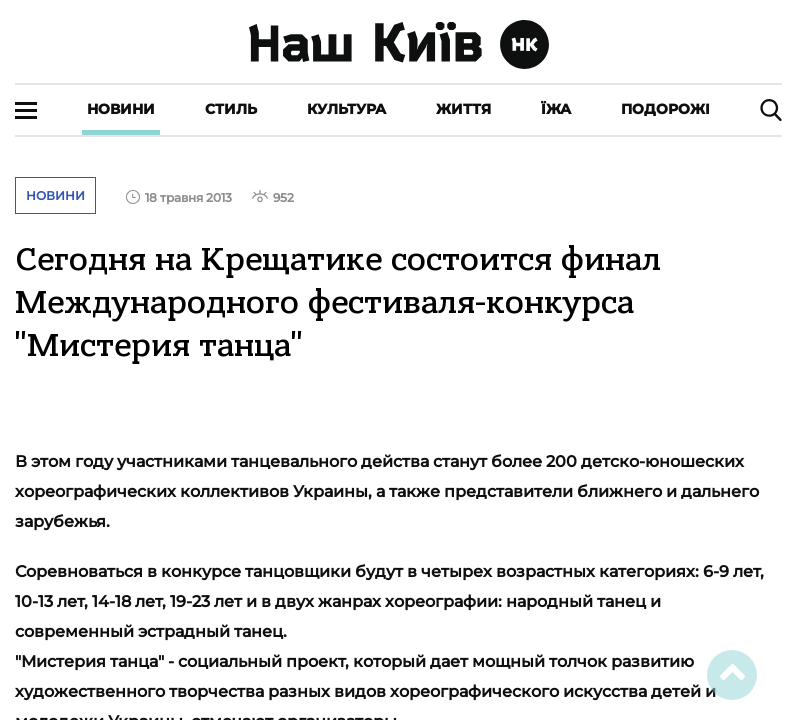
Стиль (231, 109)
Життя (463, 109)
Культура (346, 109)
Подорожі (665, 109)
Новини (121, 109)
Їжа (556, 109)
